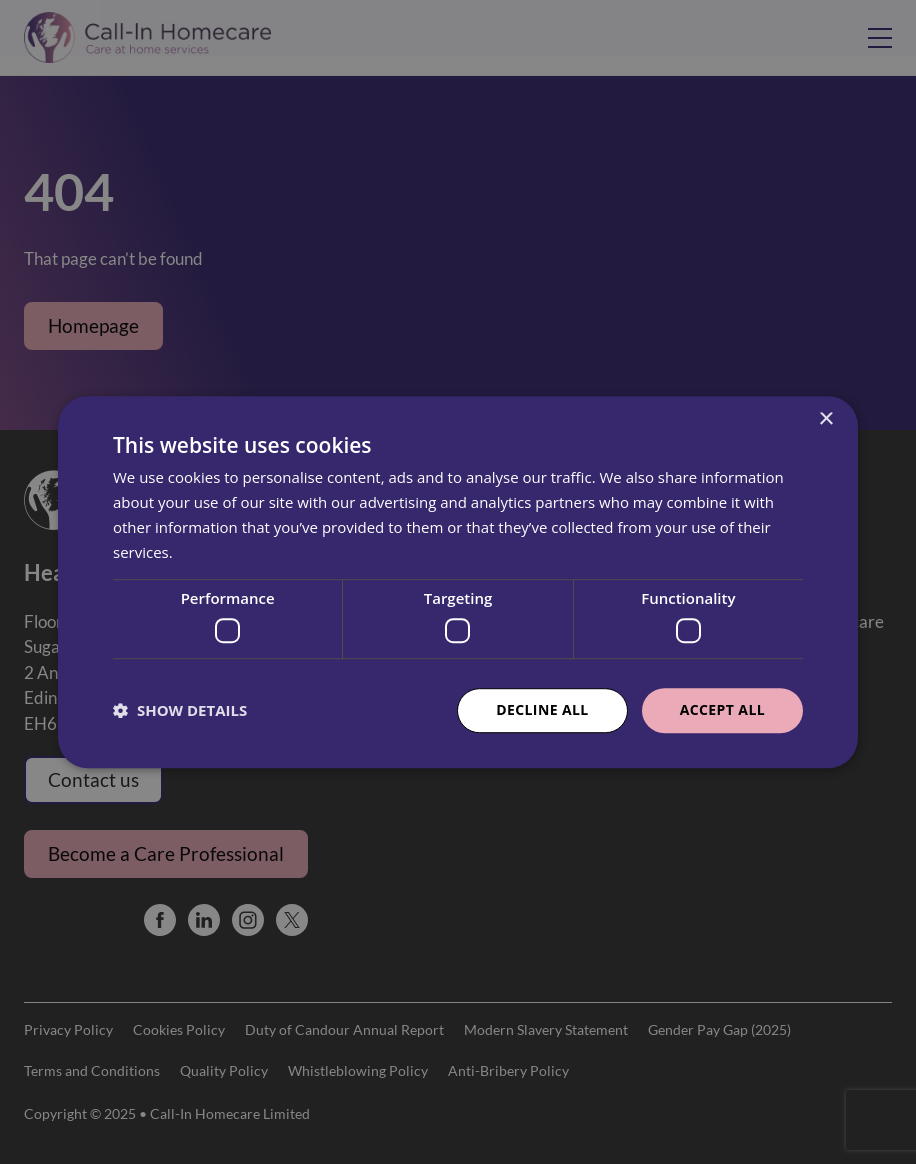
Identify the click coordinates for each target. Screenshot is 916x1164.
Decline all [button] (542, 709)
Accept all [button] (722, 709)
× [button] (825, 419)
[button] (180, 710)
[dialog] (458, 582)
